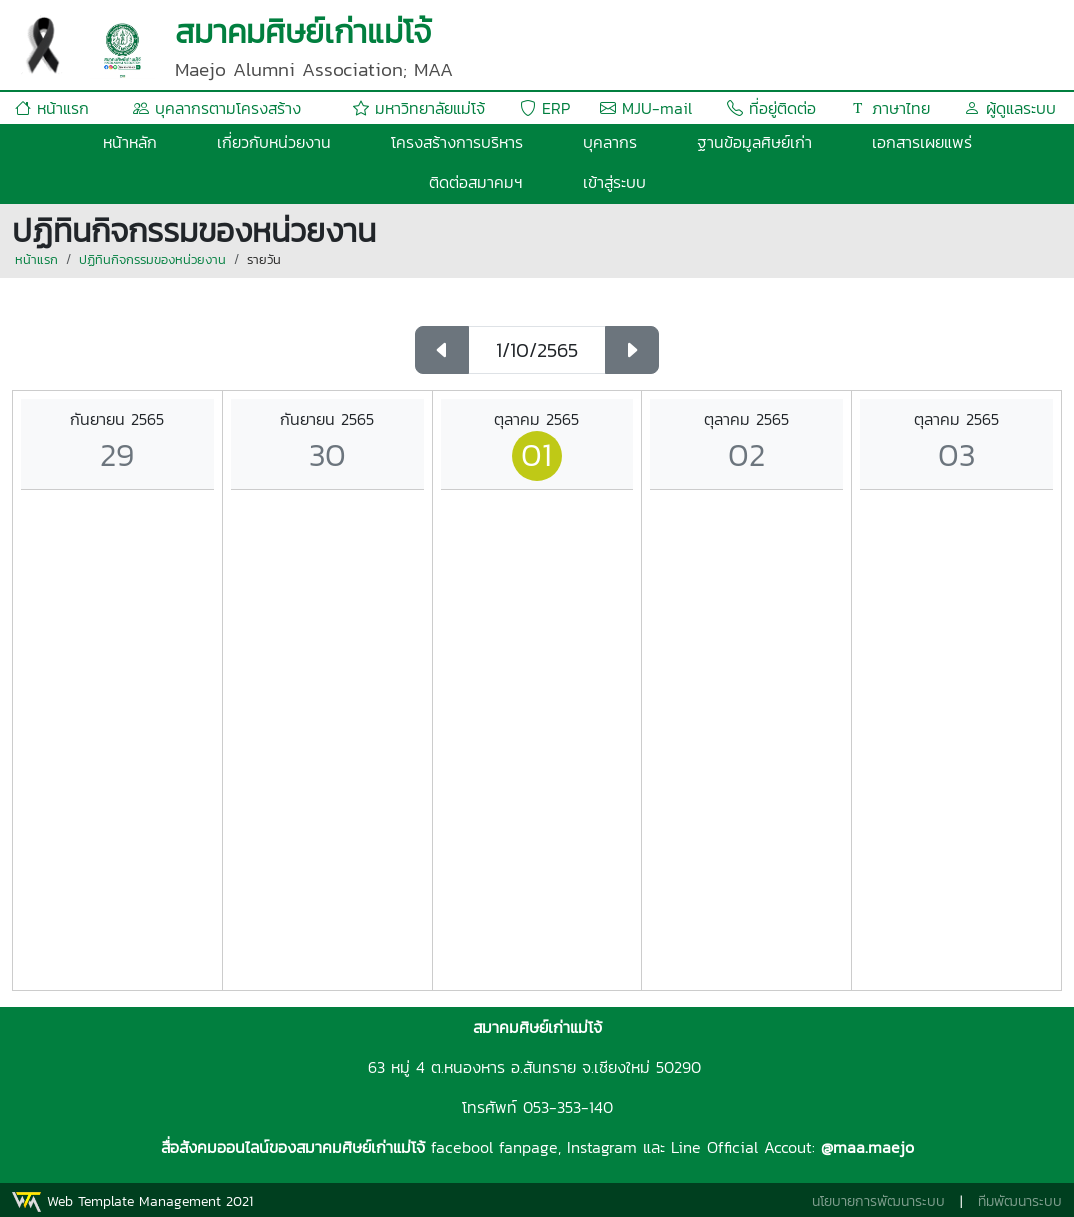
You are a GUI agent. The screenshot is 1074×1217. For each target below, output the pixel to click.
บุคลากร (610, 142)
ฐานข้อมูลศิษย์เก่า (754, 142)
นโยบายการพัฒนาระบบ (878, 1201)
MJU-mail (646, 108)
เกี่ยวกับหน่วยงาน (274, 142)
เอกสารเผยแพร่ (922, 142)
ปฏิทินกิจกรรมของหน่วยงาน (152, 259)
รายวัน (264, 259)
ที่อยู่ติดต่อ (771, 108)
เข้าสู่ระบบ (614, 182)
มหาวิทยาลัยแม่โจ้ (419, 108)
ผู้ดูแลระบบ (1010, 108)
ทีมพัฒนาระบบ (1020, 1201)
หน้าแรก (52, 108)
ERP (545, 108)
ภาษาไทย (890, 108)
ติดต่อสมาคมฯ (476, 182)
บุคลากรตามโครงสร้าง (217, 108)
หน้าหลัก (130, 142)
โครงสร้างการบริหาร (457, 142)
